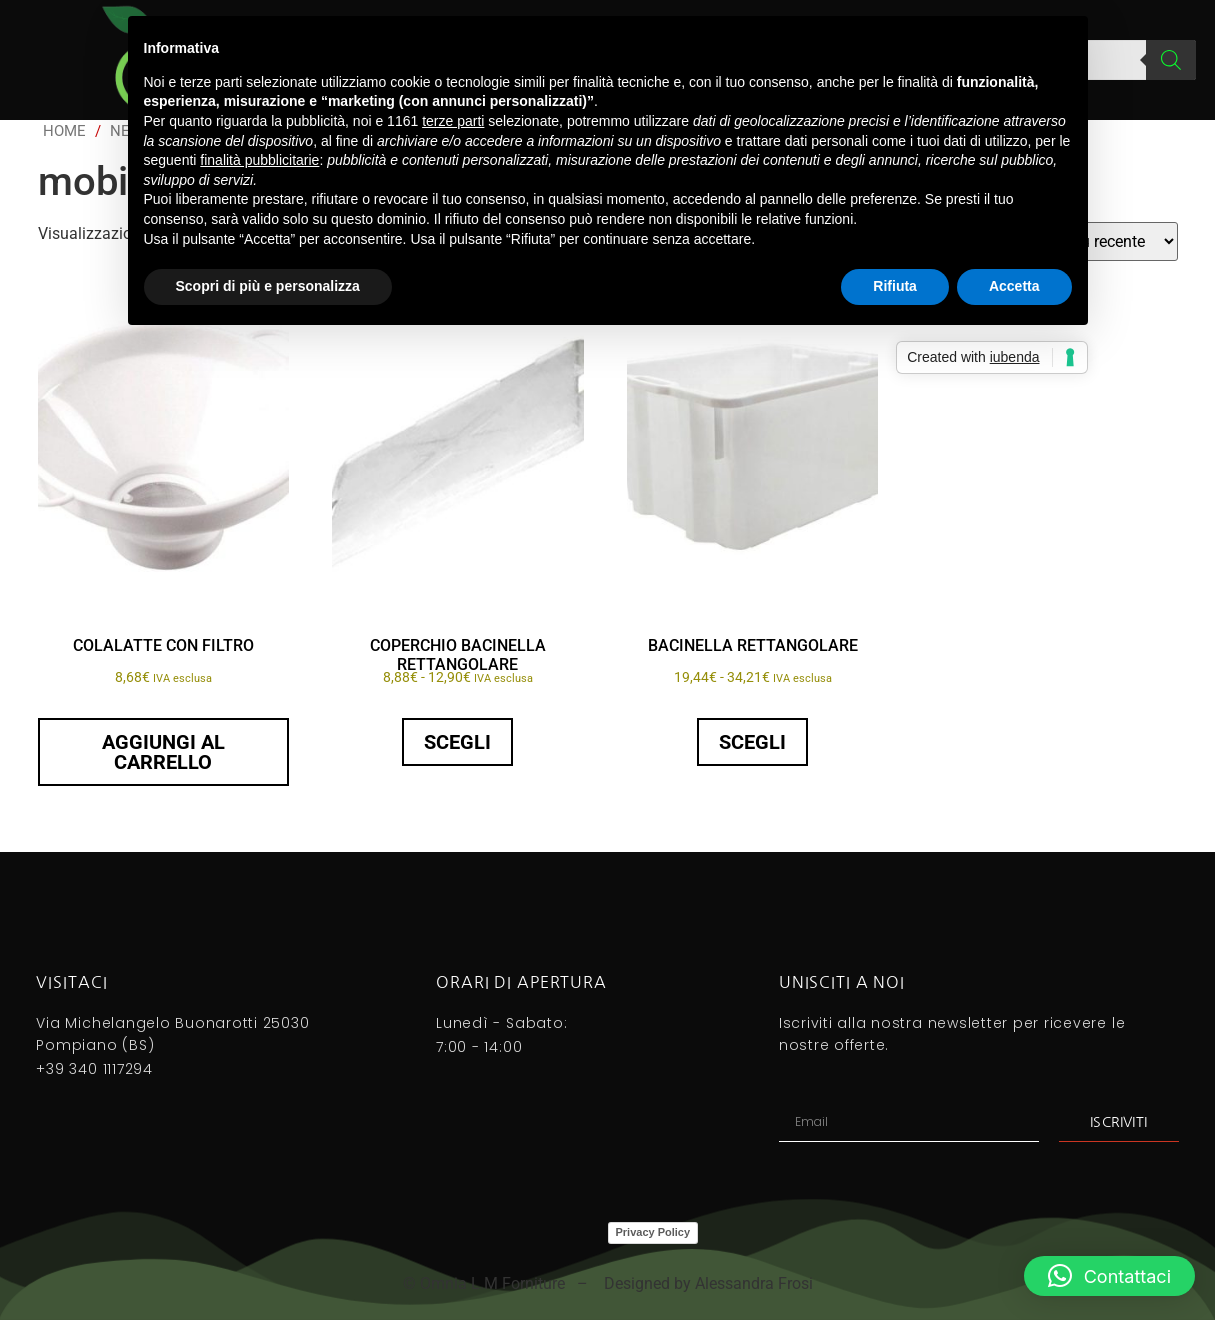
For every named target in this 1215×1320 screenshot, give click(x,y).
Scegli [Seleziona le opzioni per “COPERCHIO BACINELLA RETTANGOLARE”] (457, 742)
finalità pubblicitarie (259, 160)
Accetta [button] (1014, 286)
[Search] (1171, 60)
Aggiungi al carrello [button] (163, 752)
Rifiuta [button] (895, 286)
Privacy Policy (653, 1232)
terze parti (453, 121)
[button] (1109, 1276)
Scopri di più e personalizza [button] (268, 286)
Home (64, 131)
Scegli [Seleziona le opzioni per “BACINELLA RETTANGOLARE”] (752, 742)
